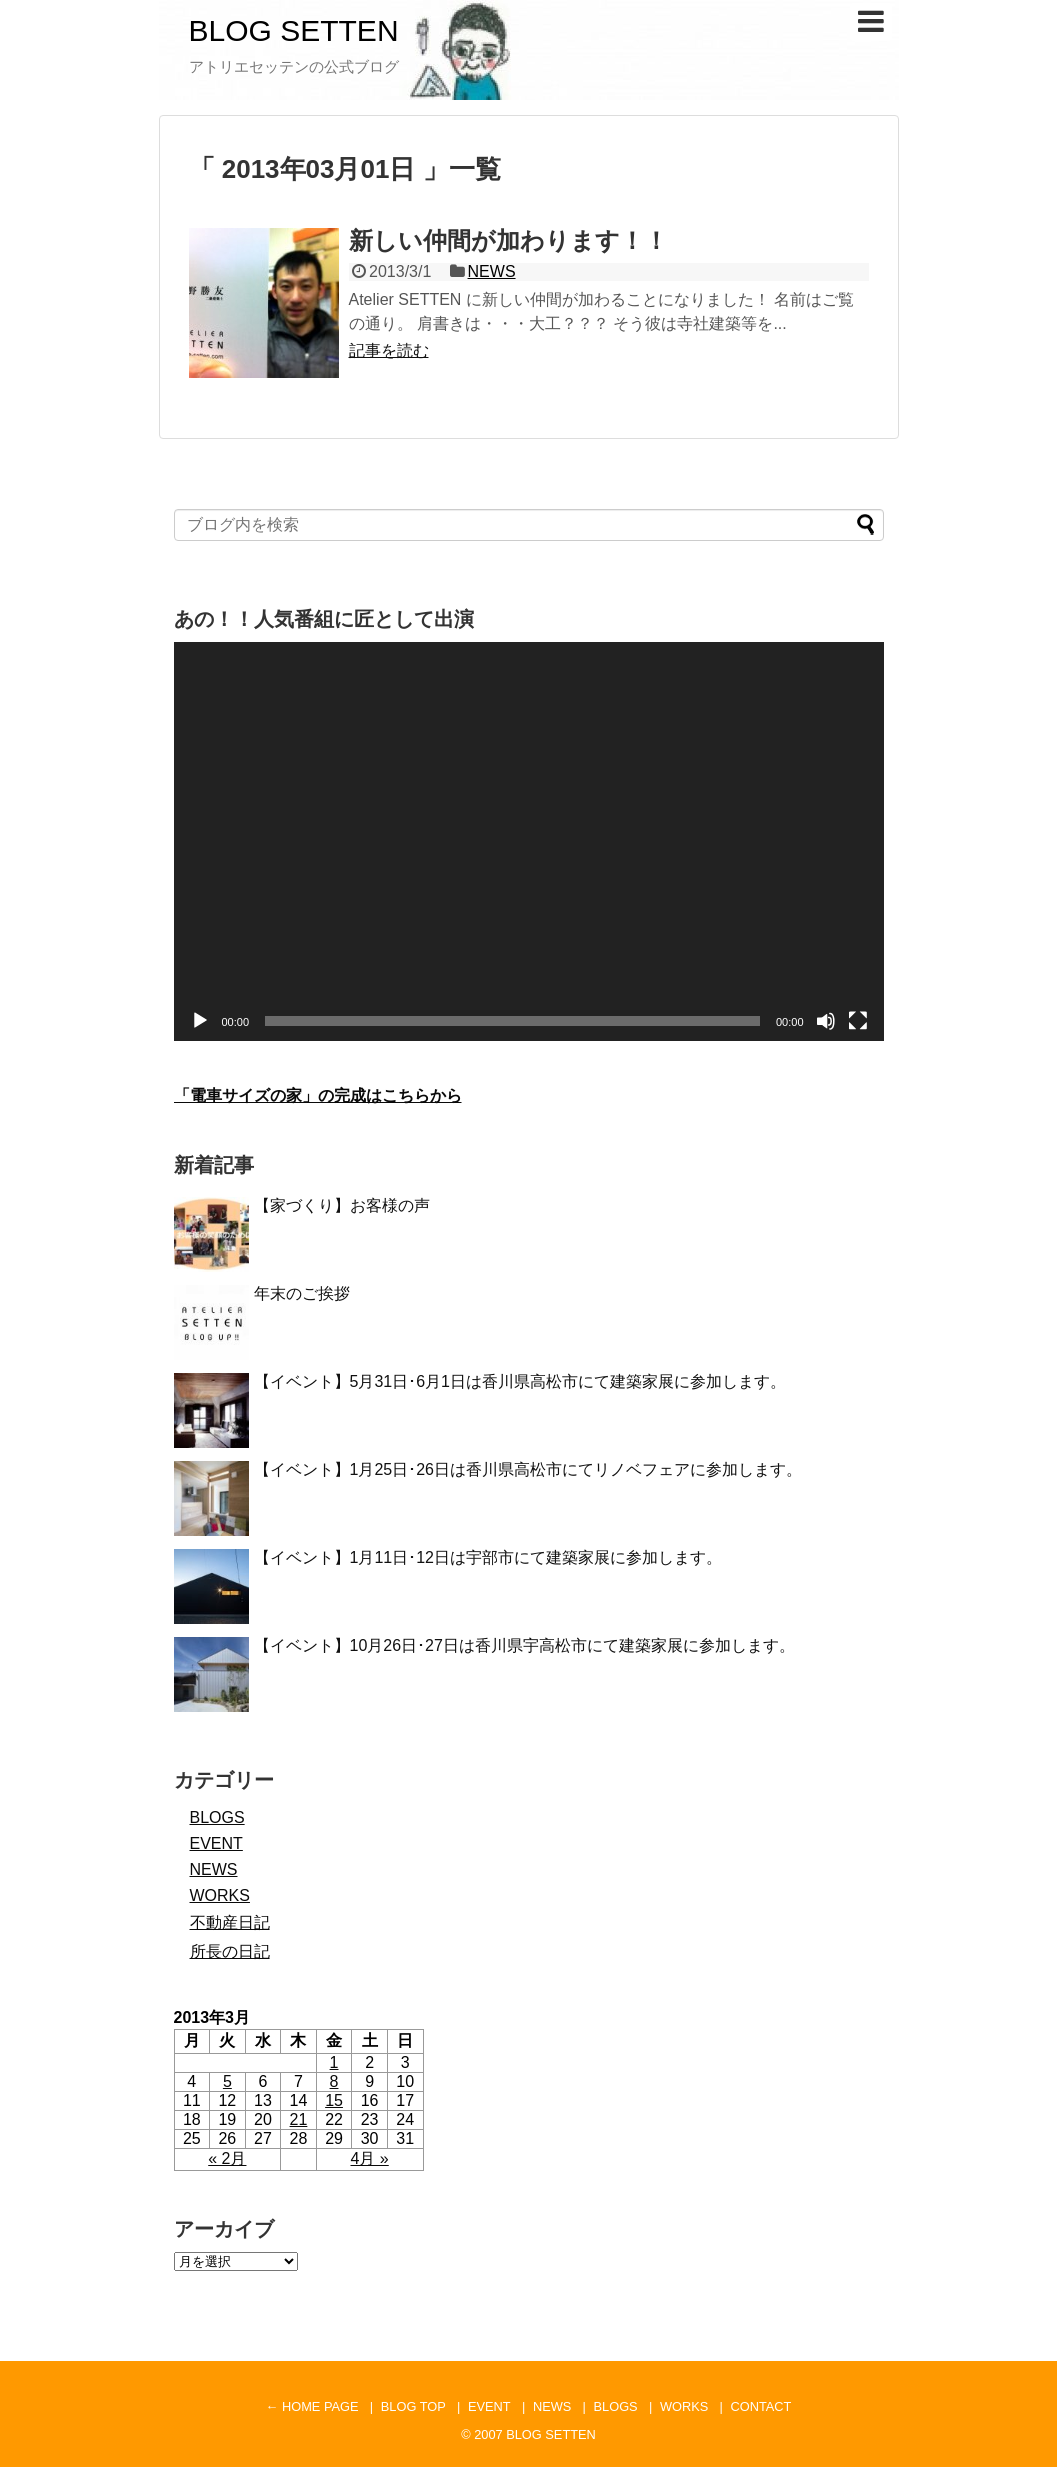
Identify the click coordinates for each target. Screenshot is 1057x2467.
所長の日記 (230, 1951)
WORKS (220, 1895)
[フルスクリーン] (858, 1021)
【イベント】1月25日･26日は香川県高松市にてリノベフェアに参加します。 (528, 1469)
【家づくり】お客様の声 (342, 1205)
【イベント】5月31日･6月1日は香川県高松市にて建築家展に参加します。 (520, 1381)
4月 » (370, 2158)
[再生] (200, 1021)
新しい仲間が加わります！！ (508, 240)
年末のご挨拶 (302, 1293)
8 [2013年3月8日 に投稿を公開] (334, 2081)
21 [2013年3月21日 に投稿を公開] (299, 2119)
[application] (529, 841)
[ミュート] (826, 1021)
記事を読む (389, 350)
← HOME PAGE (312, 2406)
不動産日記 (230, 1922)
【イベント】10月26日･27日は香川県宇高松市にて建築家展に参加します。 (524, 1645)
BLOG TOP (413, 2406)
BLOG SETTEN (294, 30)
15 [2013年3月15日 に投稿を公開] (334, 2100)
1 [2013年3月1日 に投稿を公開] (334, 2062)
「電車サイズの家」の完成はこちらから (318, 1095)
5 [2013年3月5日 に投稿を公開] (227, 2081)
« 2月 (227, 2158)
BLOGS (217, 1817)
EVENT (216, 1843)
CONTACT (760, 2406)
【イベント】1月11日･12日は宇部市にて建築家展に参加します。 (488, 1557)
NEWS (492, 271)
